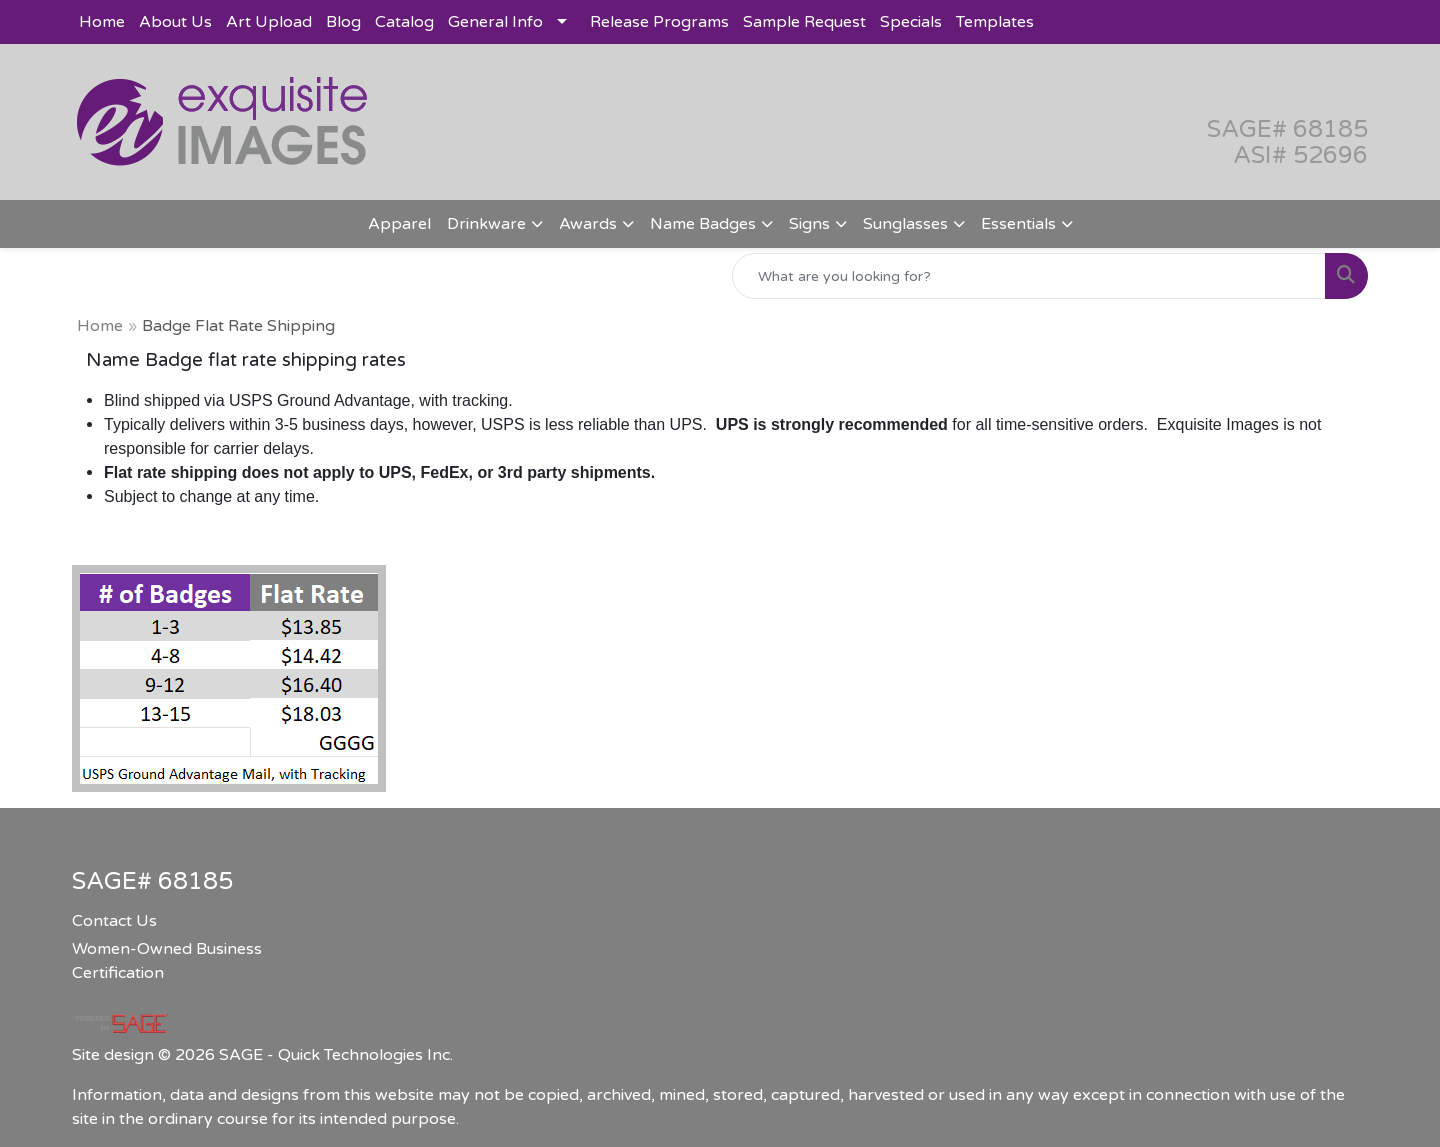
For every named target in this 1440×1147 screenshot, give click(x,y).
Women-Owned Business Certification (167, 961)
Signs (809, 224)
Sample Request (804, 22)
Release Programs (659, 22)
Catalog (404, 22)
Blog (343, 22)
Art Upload (269, 22)
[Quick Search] (1029, 276)
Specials (911, 22)
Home (102, 22)
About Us (175, 22)
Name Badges (703, 224)
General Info (495, 22)
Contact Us (114, 921)
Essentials (1018, 224)
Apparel (399, 224)
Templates (995, 22)
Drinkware (486, 224)
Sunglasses (905, 224)
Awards (588, 224)
